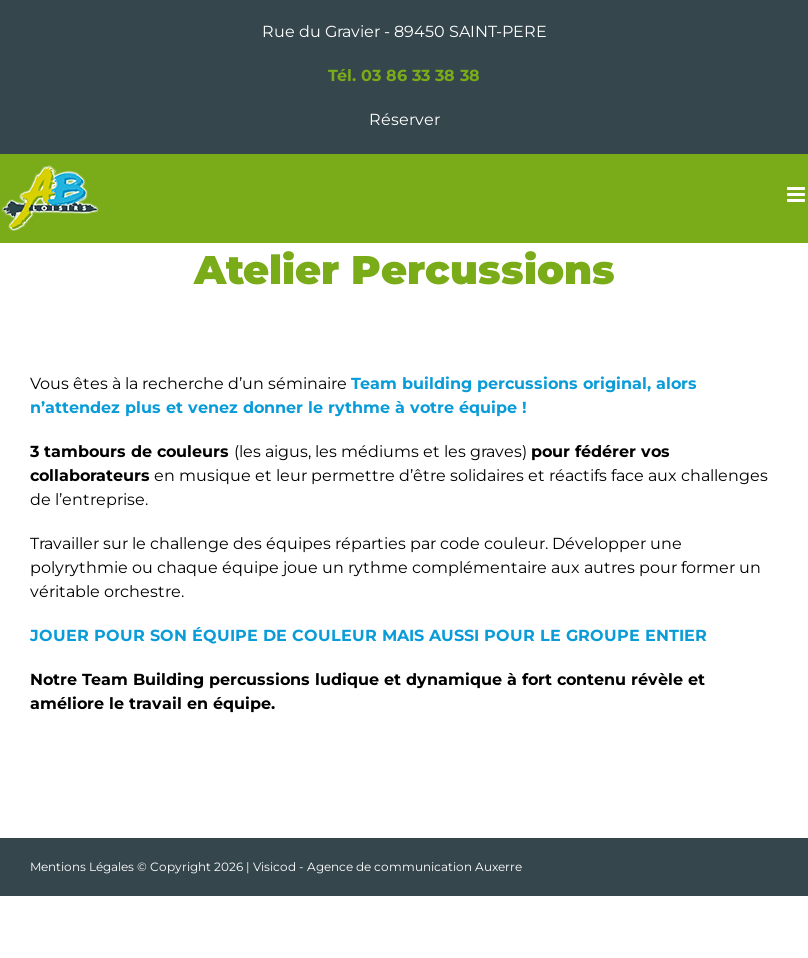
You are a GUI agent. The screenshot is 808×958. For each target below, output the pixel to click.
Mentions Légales (82, 866)
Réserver (404, 119)
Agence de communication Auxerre (414, 866)
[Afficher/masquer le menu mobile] (797, 194)
